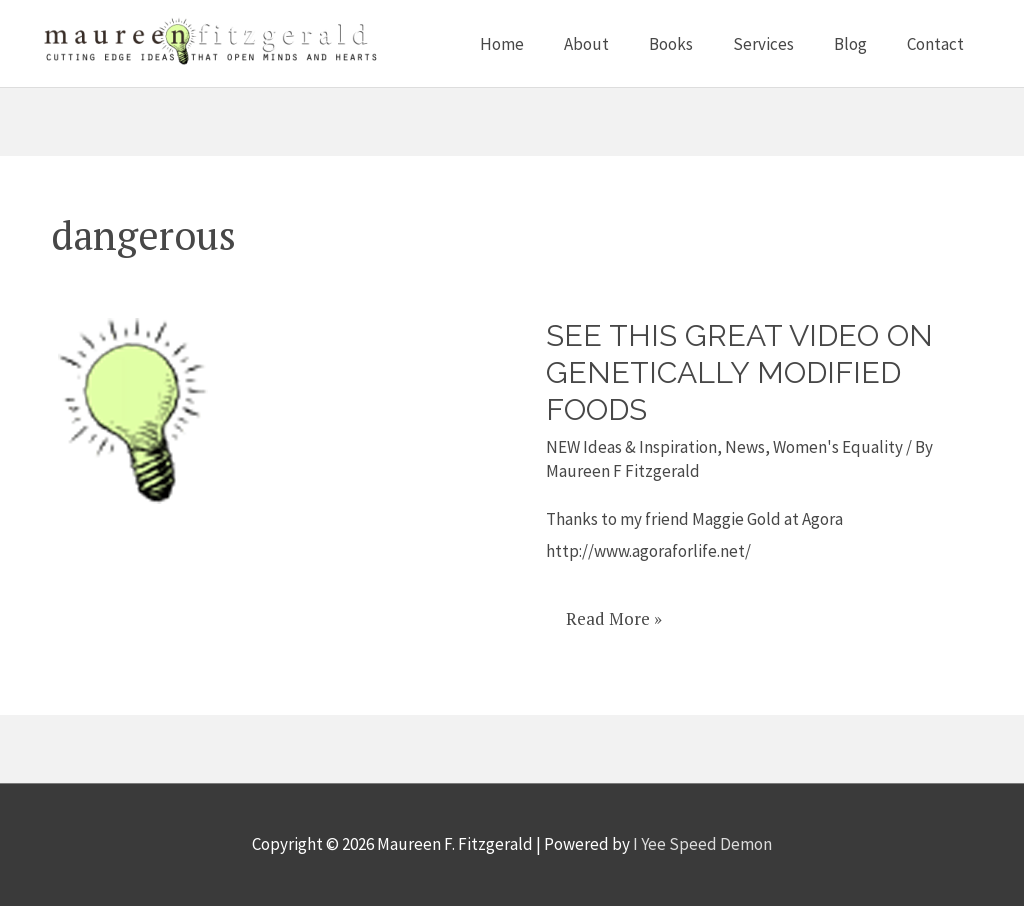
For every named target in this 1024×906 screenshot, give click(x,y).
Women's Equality (838, 447)
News (745, 447)
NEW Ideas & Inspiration (631, 447)
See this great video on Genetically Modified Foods (739, 372)
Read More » (613, 611)
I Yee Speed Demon (702, 844)
